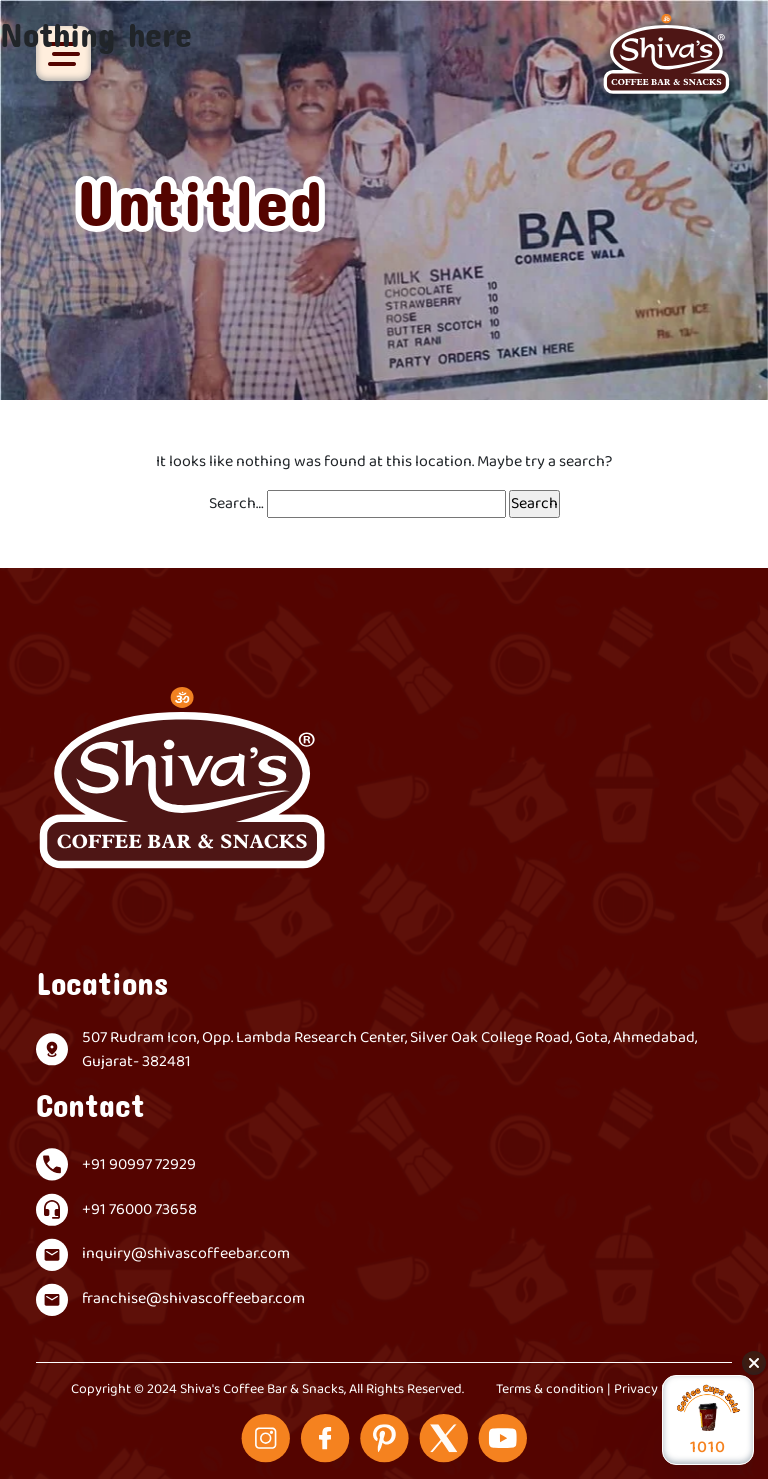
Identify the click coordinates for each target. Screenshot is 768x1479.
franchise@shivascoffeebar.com (193, 1299)
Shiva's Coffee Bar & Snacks (262, 1389)
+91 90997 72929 (139, 1165)
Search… (236, 504)
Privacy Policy (655, 1389)
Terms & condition (550, 1389)
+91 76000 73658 (139, 1210)
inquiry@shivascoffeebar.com (186, 1254)
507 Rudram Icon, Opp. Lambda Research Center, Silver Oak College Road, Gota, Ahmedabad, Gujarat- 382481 (389, 1050)
